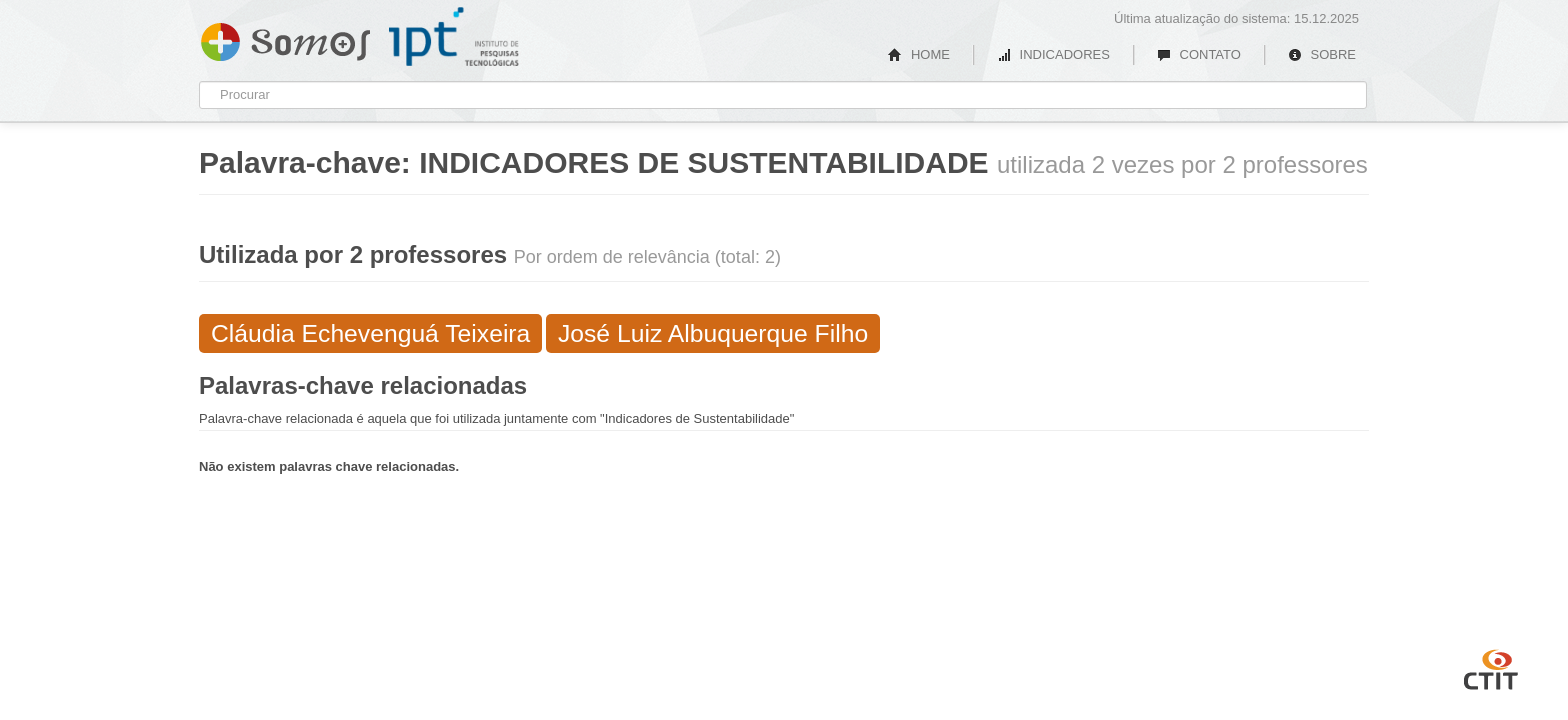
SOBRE (1322, 54)
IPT (454, 37)
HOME (919, 54)
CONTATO (1199, 54)
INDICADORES (1053, 54)
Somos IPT (285, 38)
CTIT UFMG (1491, 667)
